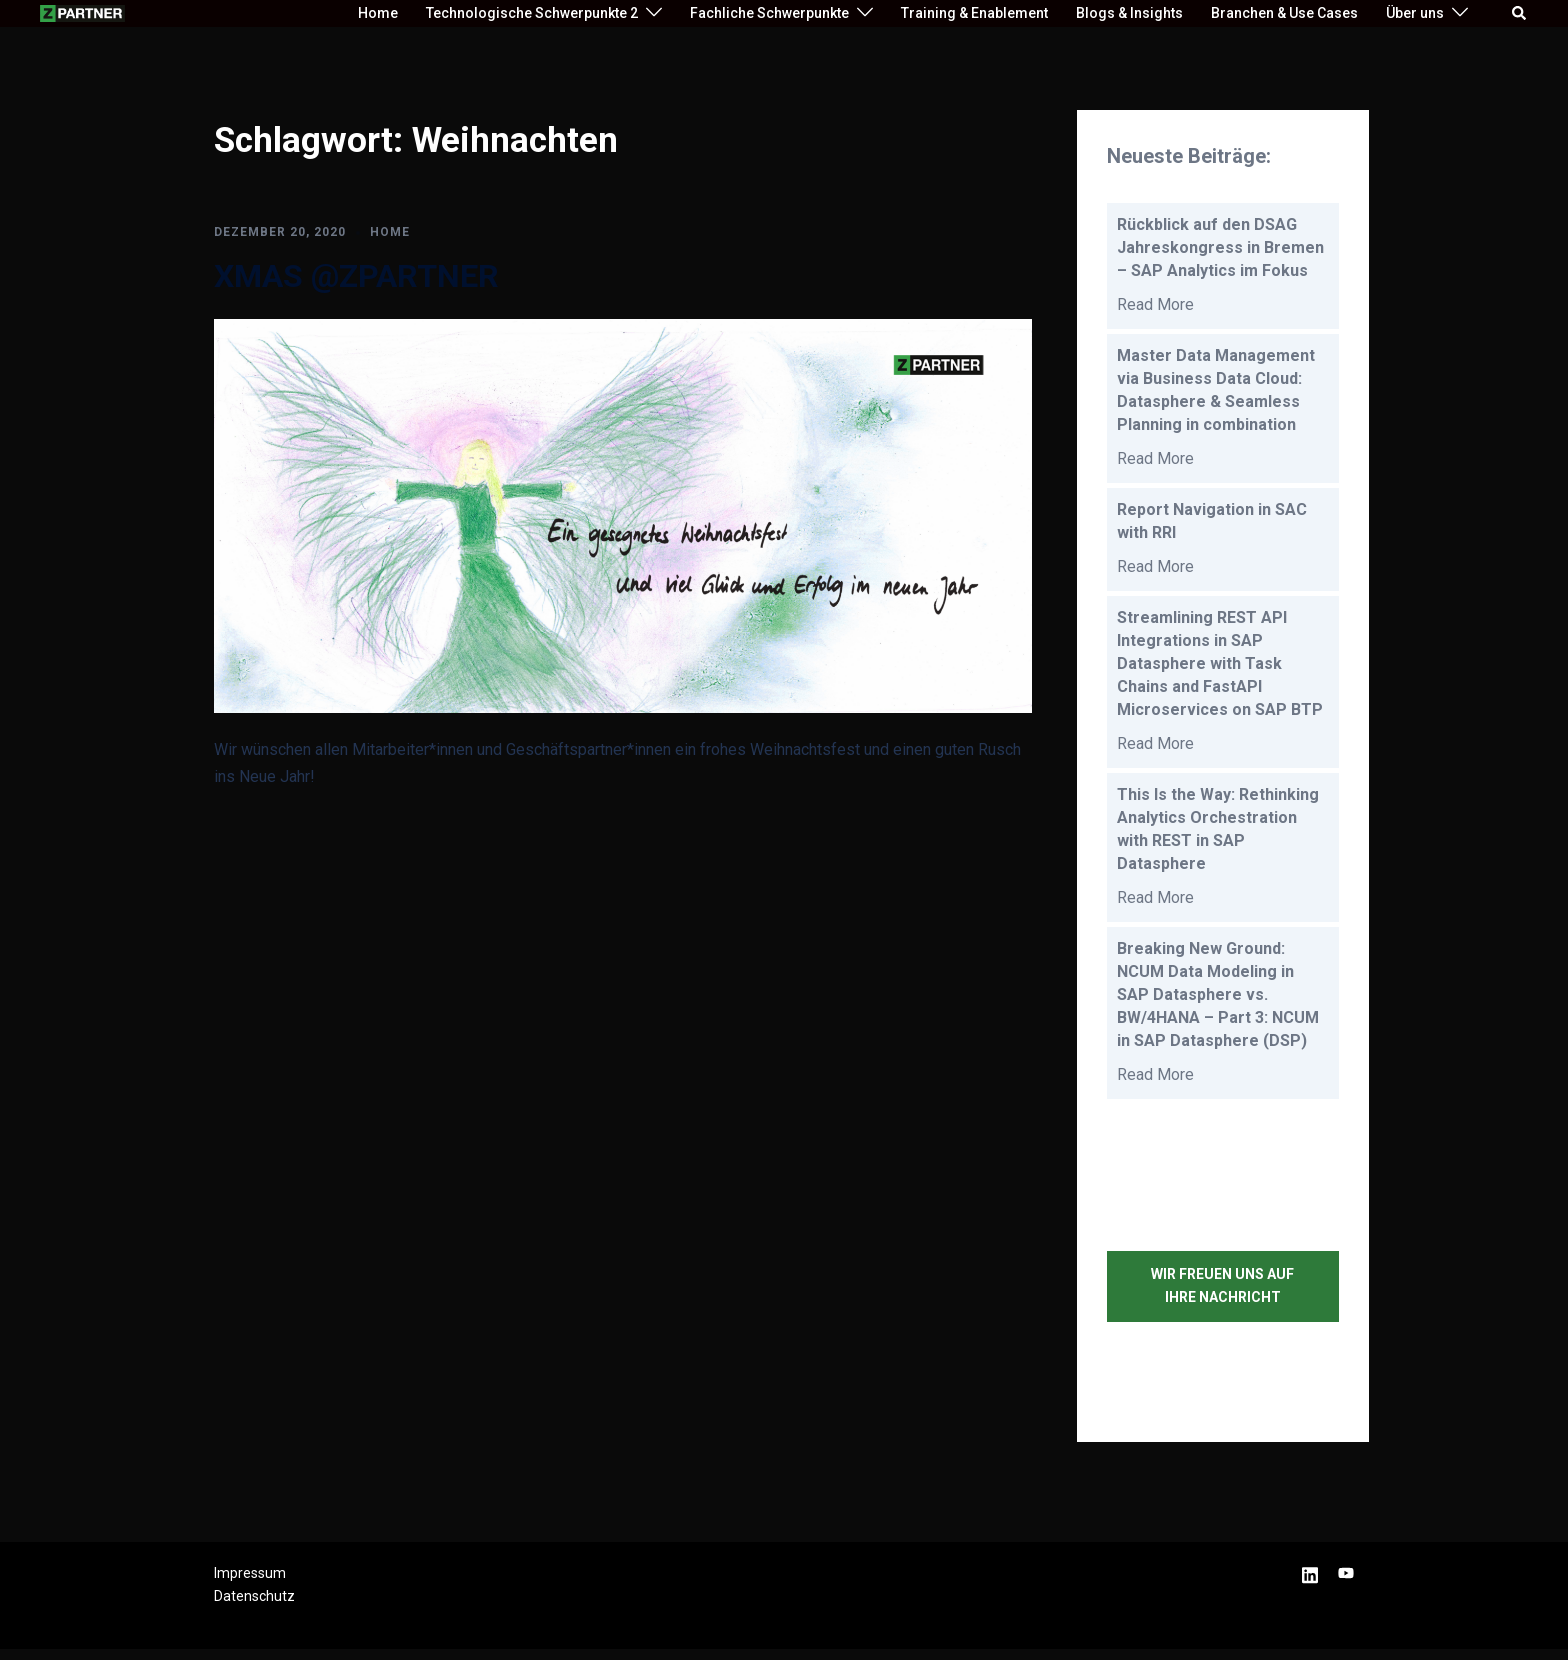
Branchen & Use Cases (1284, 13)
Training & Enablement (974, 13)
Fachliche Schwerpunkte (769, 13)
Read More (1155, 306)
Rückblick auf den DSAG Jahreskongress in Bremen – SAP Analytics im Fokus (1220, 248)
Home (378, 13)
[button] (1520, 13)
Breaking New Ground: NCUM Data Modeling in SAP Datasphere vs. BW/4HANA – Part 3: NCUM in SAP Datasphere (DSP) (1218, 1004)
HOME (390, 232)
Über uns (1415, 13)
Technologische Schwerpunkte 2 (532, 13)
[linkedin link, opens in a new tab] (1310, 1584)
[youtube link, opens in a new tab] (1346, 1584)
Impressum (250, 1584)
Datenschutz (254, 1608)
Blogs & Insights (1129, 13)
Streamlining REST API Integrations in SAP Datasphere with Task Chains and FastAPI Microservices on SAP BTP (1222, 669)
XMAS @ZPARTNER (356, 276)
